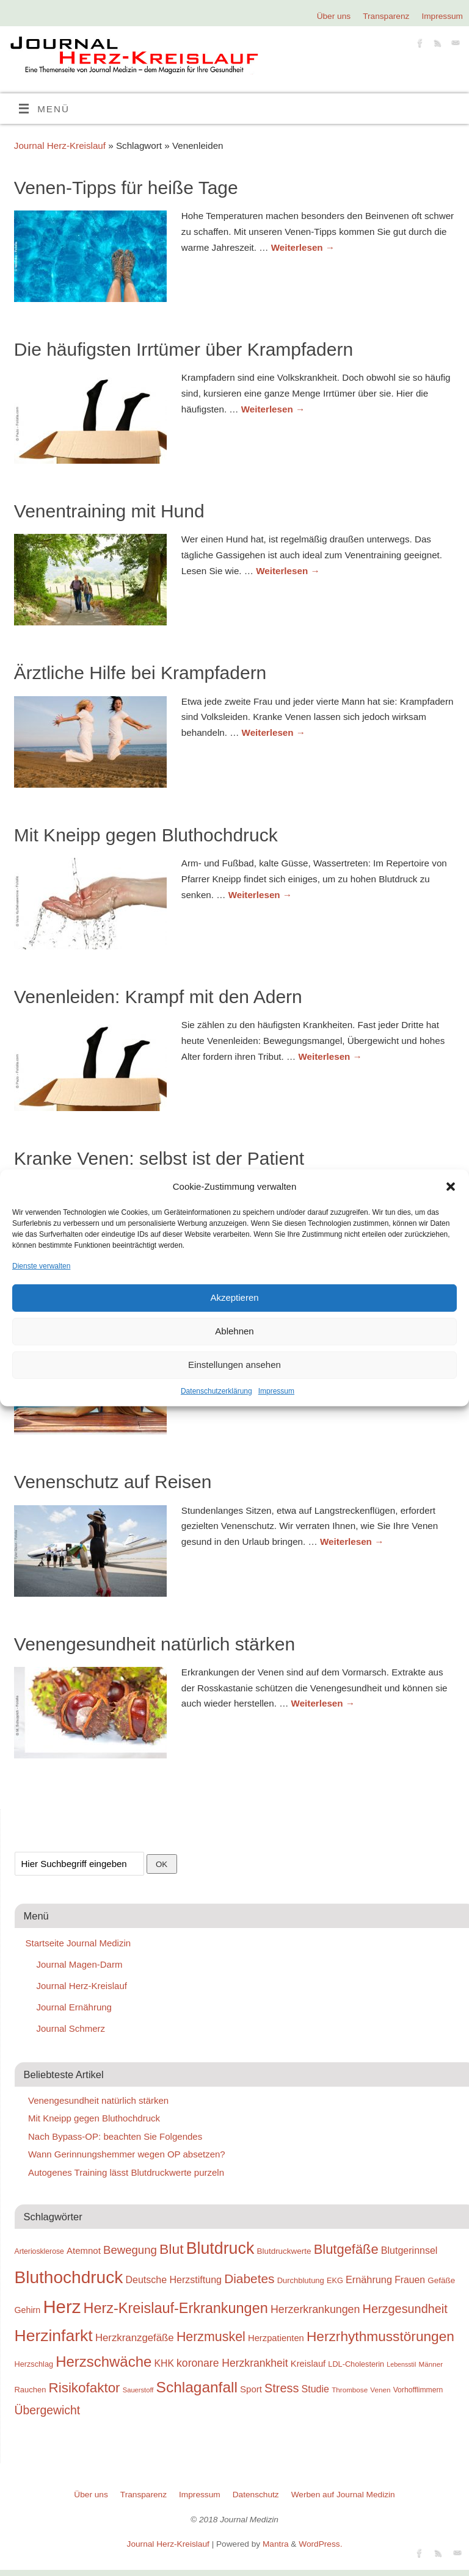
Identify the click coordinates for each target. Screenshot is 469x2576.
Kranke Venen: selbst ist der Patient (159, 1158)
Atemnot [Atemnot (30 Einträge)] (84, 2250)
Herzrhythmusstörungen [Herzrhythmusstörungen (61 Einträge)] (380, 2336)
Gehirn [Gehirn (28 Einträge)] (28, 2310)
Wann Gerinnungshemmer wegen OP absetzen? (126, 2154)
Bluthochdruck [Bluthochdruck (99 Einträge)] (69, 2277)
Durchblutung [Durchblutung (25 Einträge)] (300, 2280)
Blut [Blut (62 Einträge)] (171, 2249)
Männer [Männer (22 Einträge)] (430, 2364)
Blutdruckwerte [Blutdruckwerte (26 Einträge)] (283, 2251)
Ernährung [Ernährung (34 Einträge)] (369, 2279)
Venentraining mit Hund (109, 511)
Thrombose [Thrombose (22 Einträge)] (350, 2390)
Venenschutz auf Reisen (113, 1482)
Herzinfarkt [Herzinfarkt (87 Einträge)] (54, 2335)
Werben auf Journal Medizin (343, 2494)
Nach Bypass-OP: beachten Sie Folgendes (115, 2136)
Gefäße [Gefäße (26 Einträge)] (441, 2280)
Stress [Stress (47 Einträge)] (281, 2388)
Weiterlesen (303, 247)
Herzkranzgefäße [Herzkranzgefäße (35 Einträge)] (134, 2338)
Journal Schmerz (71, 2028)
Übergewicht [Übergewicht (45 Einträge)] (48, 2410)
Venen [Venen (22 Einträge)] (380, 2390)
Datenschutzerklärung (216, 1391)
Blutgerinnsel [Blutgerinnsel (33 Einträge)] (409, 2250)
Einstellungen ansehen (234, 1364)
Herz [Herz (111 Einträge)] (62, 2307)
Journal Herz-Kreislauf (60, 145)
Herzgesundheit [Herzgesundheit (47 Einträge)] (405, 2308)
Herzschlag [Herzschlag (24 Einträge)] (34, 2364)
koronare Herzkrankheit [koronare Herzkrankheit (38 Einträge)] (232, 2363)
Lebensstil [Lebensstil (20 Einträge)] (401, 2364)
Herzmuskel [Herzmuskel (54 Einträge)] (210, 2337)
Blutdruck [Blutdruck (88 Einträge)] (220, 2248)
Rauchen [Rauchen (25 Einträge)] (30, 2389)
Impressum (276, 1391)
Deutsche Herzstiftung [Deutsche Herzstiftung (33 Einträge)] (173, 2279)
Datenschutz (256, 2494)
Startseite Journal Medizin (78, 1943)
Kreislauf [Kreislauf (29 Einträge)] (308, 2364)
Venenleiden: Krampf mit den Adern (158, 997)
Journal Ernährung (74, 2007)
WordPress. (320, 2544)
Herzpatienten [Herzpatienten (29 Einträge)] (276, 2338)
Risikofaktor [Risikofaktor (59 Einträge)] (84, 2387)
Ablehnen (234, 1331)
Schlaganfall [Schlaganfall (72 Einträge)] (197, 2387)
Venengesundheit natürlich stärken (154, 1644)
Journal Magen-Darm (80, 1964)
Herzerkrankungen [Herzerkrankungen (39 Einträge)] (315, 2309)
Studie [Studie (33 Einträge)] (315, 2388)
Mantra (276, 2544)
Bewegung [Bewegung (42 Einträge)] (130, 2249)
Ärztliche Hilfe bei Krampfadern (140, 673)
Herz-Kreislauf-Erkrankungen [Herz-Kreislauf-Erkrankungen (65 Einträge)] (176, 2308)
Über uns (334, 16)
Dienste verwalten (41, 1265)
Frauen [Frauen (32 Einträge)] (409, 2280)
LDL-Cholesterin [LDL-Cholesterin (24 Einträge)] (356, 2364)
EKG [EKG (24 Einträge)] (335, 2280)
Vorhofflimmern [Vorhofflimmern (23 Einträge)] (418, 2390)
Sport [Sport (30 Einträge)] (251, 2389)
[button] (451, 1187)
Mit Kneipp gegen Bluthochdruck (146, 835)
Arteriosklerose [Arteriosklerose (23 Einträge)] (39, 2251)
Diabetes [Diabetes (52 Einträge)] (249, 2279)
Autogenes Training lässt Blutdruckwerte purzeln (126, 2172)
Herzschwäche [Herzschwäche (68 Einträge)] (103, 2361)
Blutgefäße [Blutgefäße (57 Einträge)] (346, 2249)
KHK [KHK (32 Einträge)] (163, 2363)
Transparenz (386, 16)
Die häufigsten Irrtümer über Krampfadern (183, 349)
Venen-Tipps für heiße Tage (126, 188)
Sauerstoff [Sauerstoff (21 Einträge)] (138, 2390)
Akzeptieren (234, 1297)
